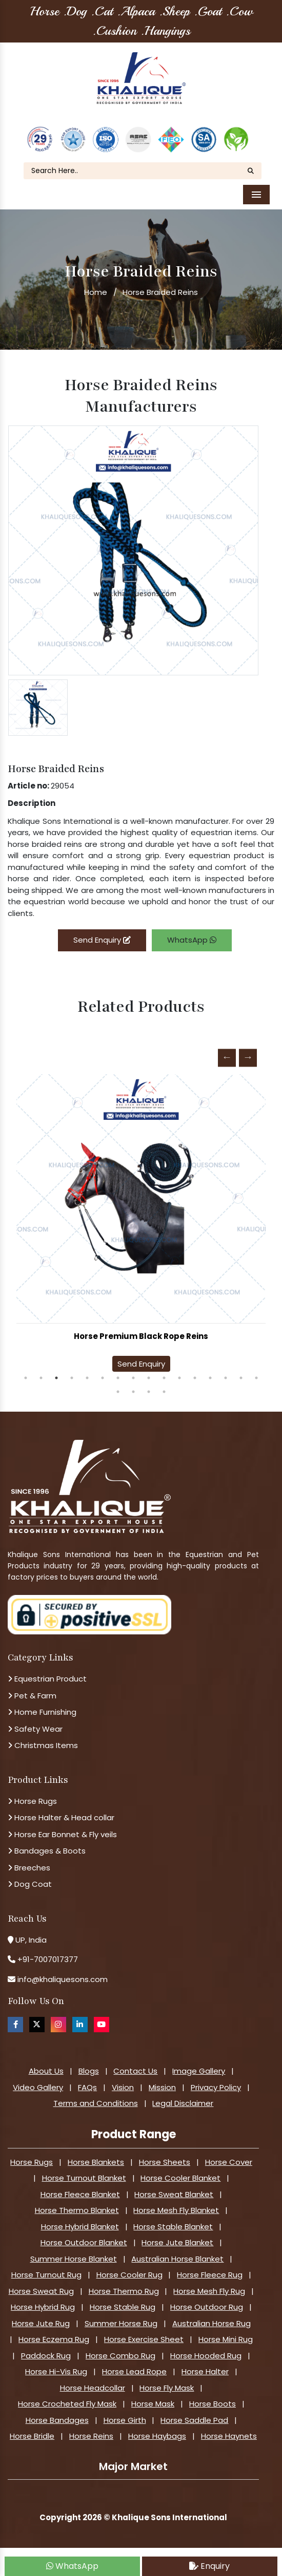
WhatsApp (191, 933)
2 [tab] (41, 1371)
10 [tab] (164, 1371)
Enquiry (209, 2566)
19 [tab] (149, 1385)
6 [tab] (102, 1371)
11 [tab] (179, 1371)
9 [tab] (149, 1371)
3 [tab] (56, 1371)
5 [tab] (87, 1371)
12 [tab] (195, 1371)
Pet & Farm (32, 1689)
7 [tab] (118, 1371)
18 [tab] (133, 1385)
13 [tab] (210, 1371)
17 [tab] (118, 1385)
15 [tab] (241, 1371)
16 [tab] (256, 1371)
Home (95, 285)
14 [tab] (225, 1371)
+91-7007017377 (47, 1952)
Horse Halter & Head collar (61, 1810)
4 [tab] (72, 1371)
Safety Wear (35, 1722)
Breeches (29, 1861)
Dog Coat (30, 1877)
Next (248, 1051)
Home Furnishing (42, 1705)
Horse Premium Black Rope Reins (141, 1329)
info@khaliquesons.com (61, 1972)
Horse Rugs (32, 1794)
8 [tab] (133, 1371)
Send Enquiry (102, 933)
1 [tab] (26, 1371)
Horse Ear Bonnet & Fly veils (62, 1827)
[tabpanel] (141, 1219)
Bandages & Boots (47, 1844)
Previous (227, 1051)
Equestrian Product (47, 1672)
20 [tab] (164, 1385)
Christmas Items (43, 1738)
